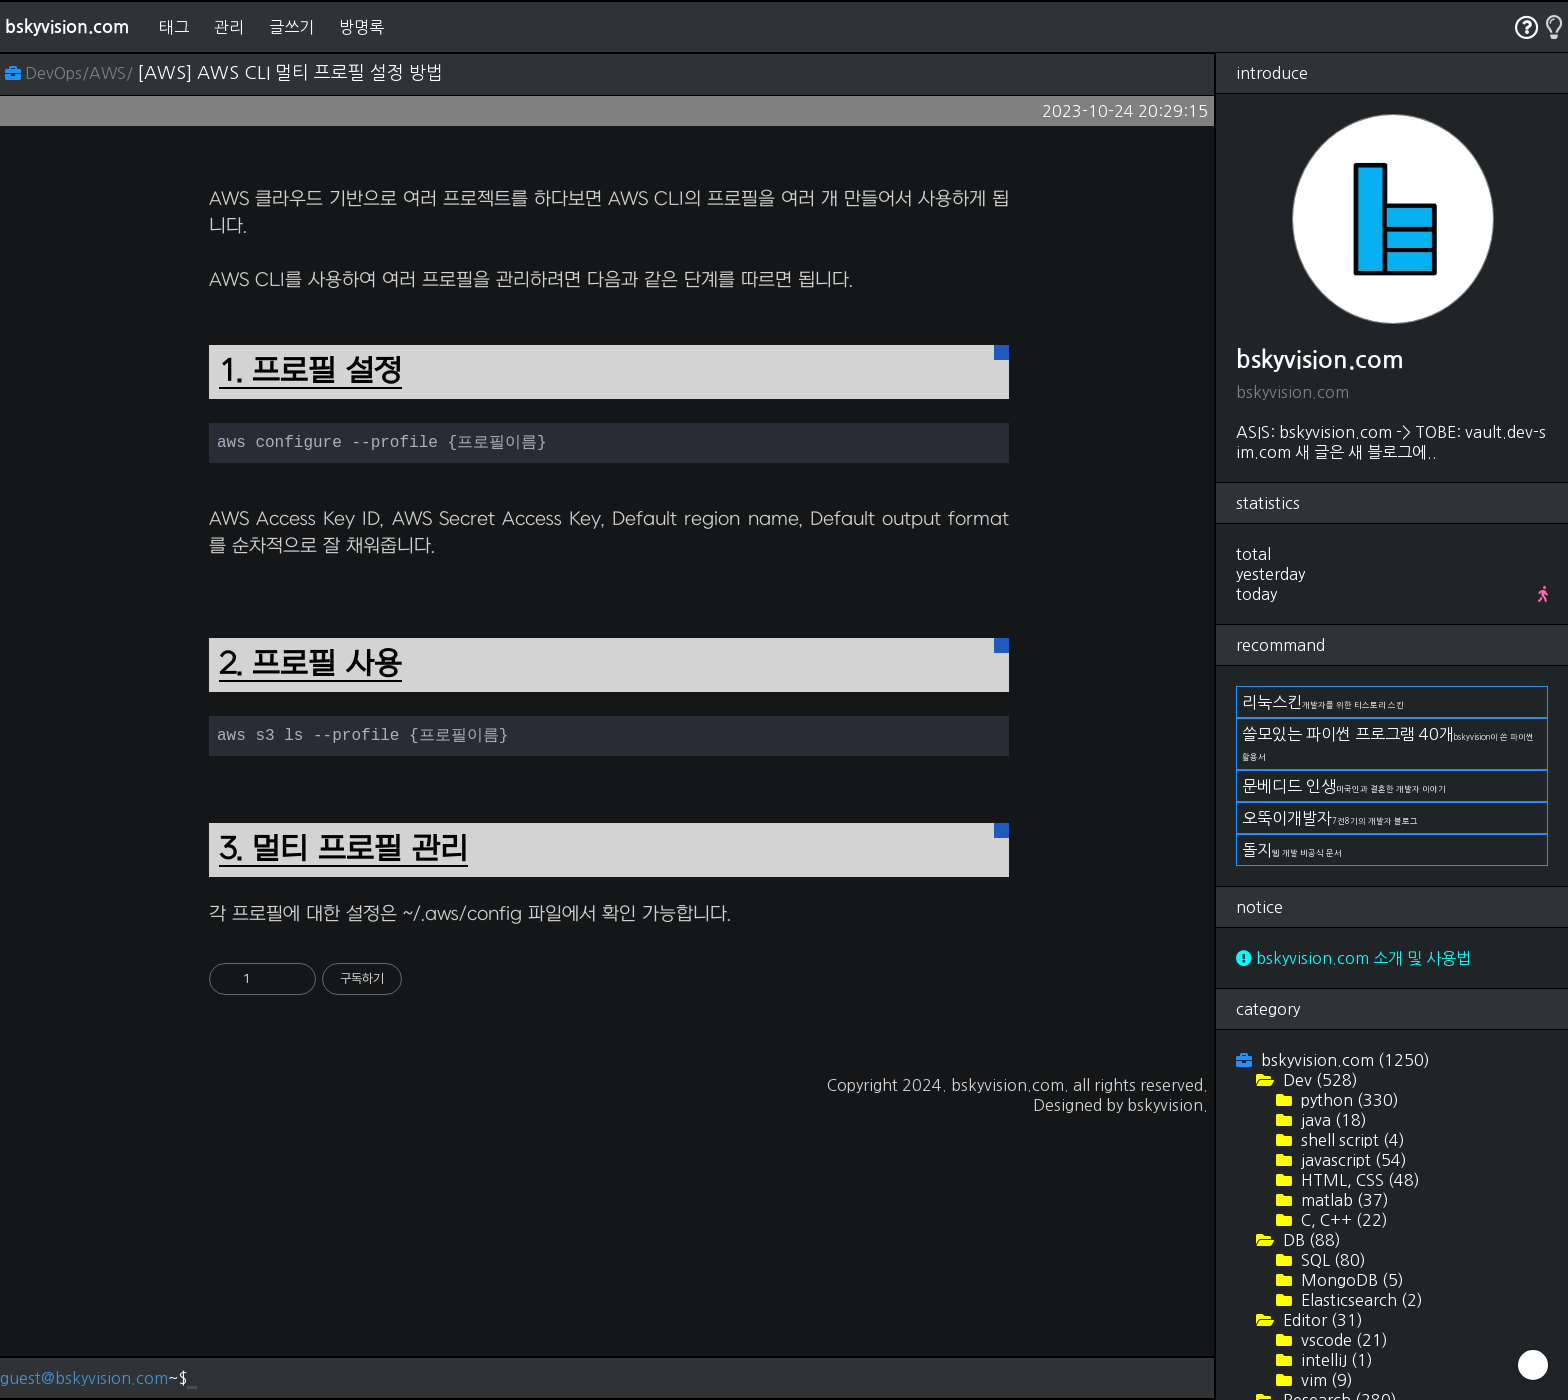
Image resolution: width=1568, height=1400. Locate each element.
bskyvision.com (67, 27)
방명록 (361, 27)
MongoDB (1350, 1280)
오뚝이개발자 (1330, 818)
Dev (1318, 1080)
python (1348, 1100)
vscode (1342, 1340)
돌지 (1292, 850)
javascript (1352, 1160)
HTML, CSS (1358, 1180)
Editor (1321, 1320)
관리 (229, 27)
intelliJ (1335, 1360)
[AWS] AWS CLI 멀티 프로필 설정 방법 (290, 73)
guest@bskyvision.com (84, 1378)
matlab (1343, 1200)
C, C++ (1342, 1220)
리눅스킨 (1323, 702)
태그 (174, 27)
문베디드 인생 (1344, 786)
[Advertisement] (609, 306)
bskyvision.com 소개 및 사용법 (1353, 958)
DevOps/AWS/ (71, 73)
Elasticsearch (1360, 1300)
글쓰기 (291, 27)
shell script (1351, 1140)
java (1332, 1120)
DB (1310, 1240)
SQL (1331, 1260)
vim (1325, 1380)
